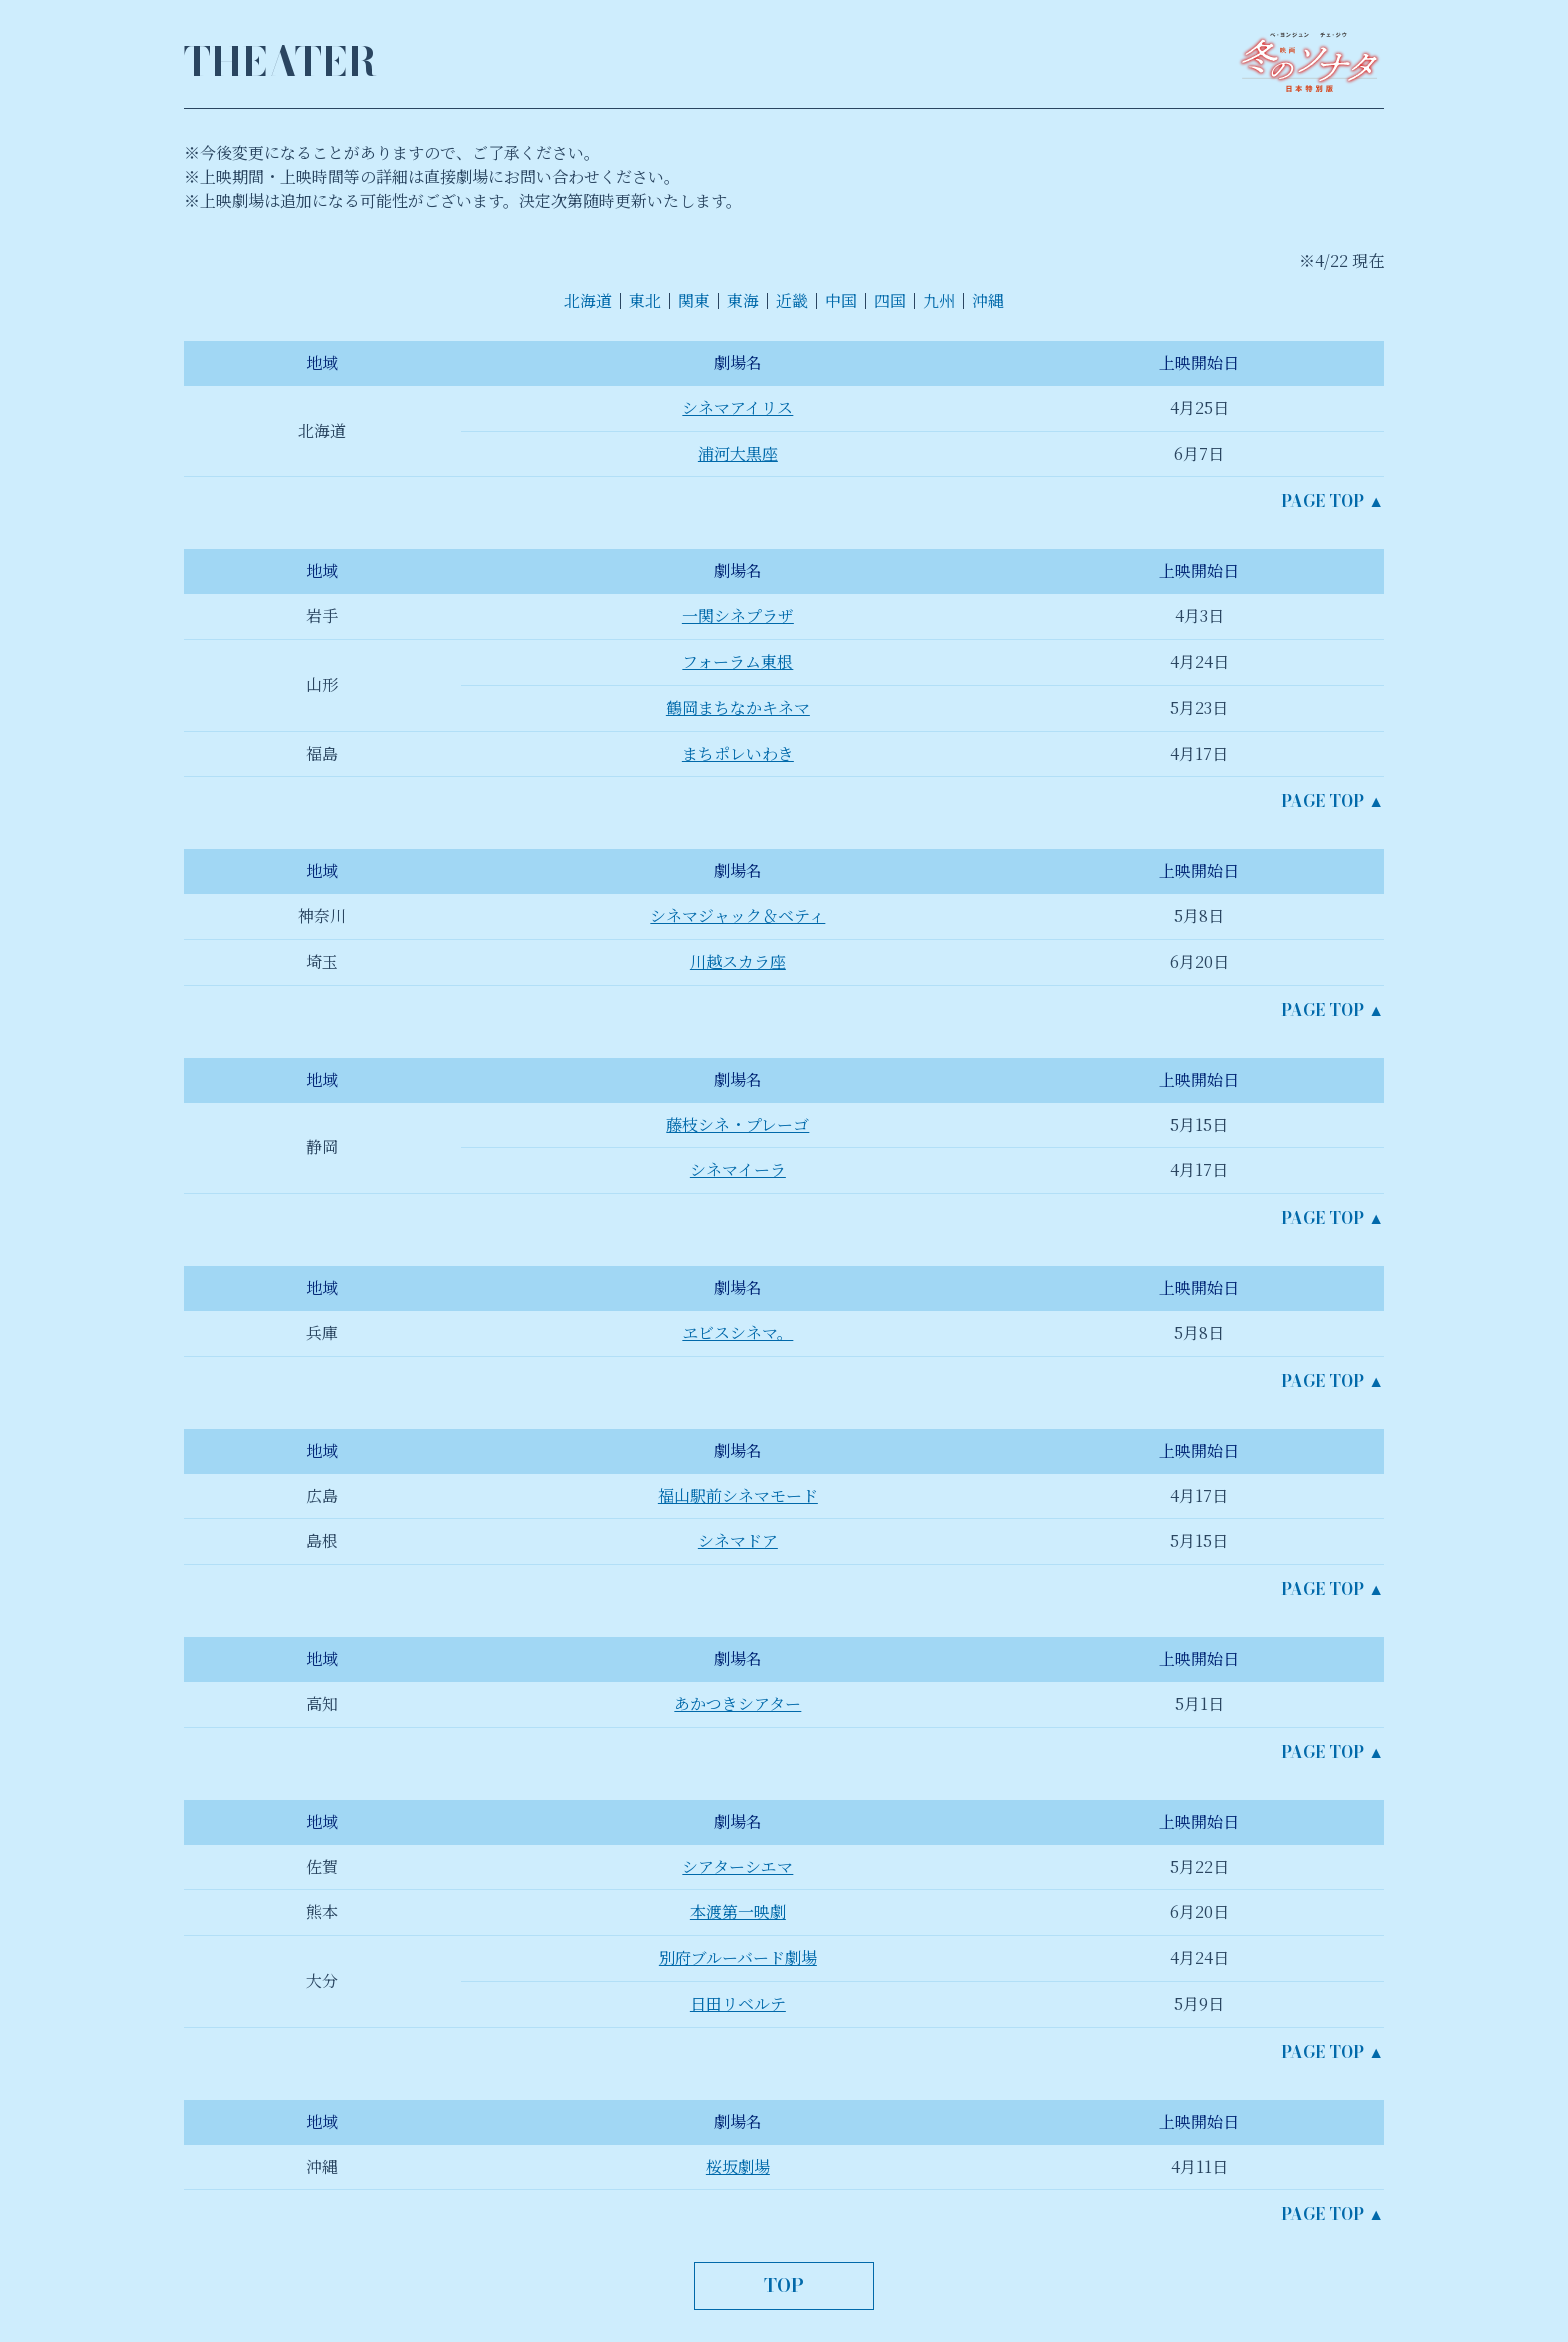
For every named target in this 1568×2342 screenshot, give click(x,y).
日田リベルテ (738, 2003)
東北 (645, 300)
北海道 (588, 300)
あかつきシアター (737, 1703)
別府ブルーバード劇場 (738, 1957)
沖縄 (988, 300)
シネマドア (738, 1540)
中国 (841, 300)
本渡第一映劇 (738, 1911)
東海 (743, 300)
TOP (784, 2285)
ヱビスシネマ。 (737, 1332)
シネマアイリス (737, 407)
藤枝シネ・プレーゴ (737, 1124)
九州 (939, 300)
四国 (890, 300)
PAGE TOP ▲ (1332, 501)
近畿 (792, 300)
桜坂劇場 (738, 2166)
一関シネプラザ (738, 615)
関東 (694, 300)
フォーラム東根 (737, 661)
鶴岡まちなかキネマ (738, 707)
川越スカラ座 (738, 961)
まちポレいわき (738, 753)
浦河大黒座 (738, 453)
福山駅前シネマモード (738, 1495)
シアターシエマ (737, 1866)
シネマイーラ (738, 1169)
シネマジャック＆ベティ (737, 915)
